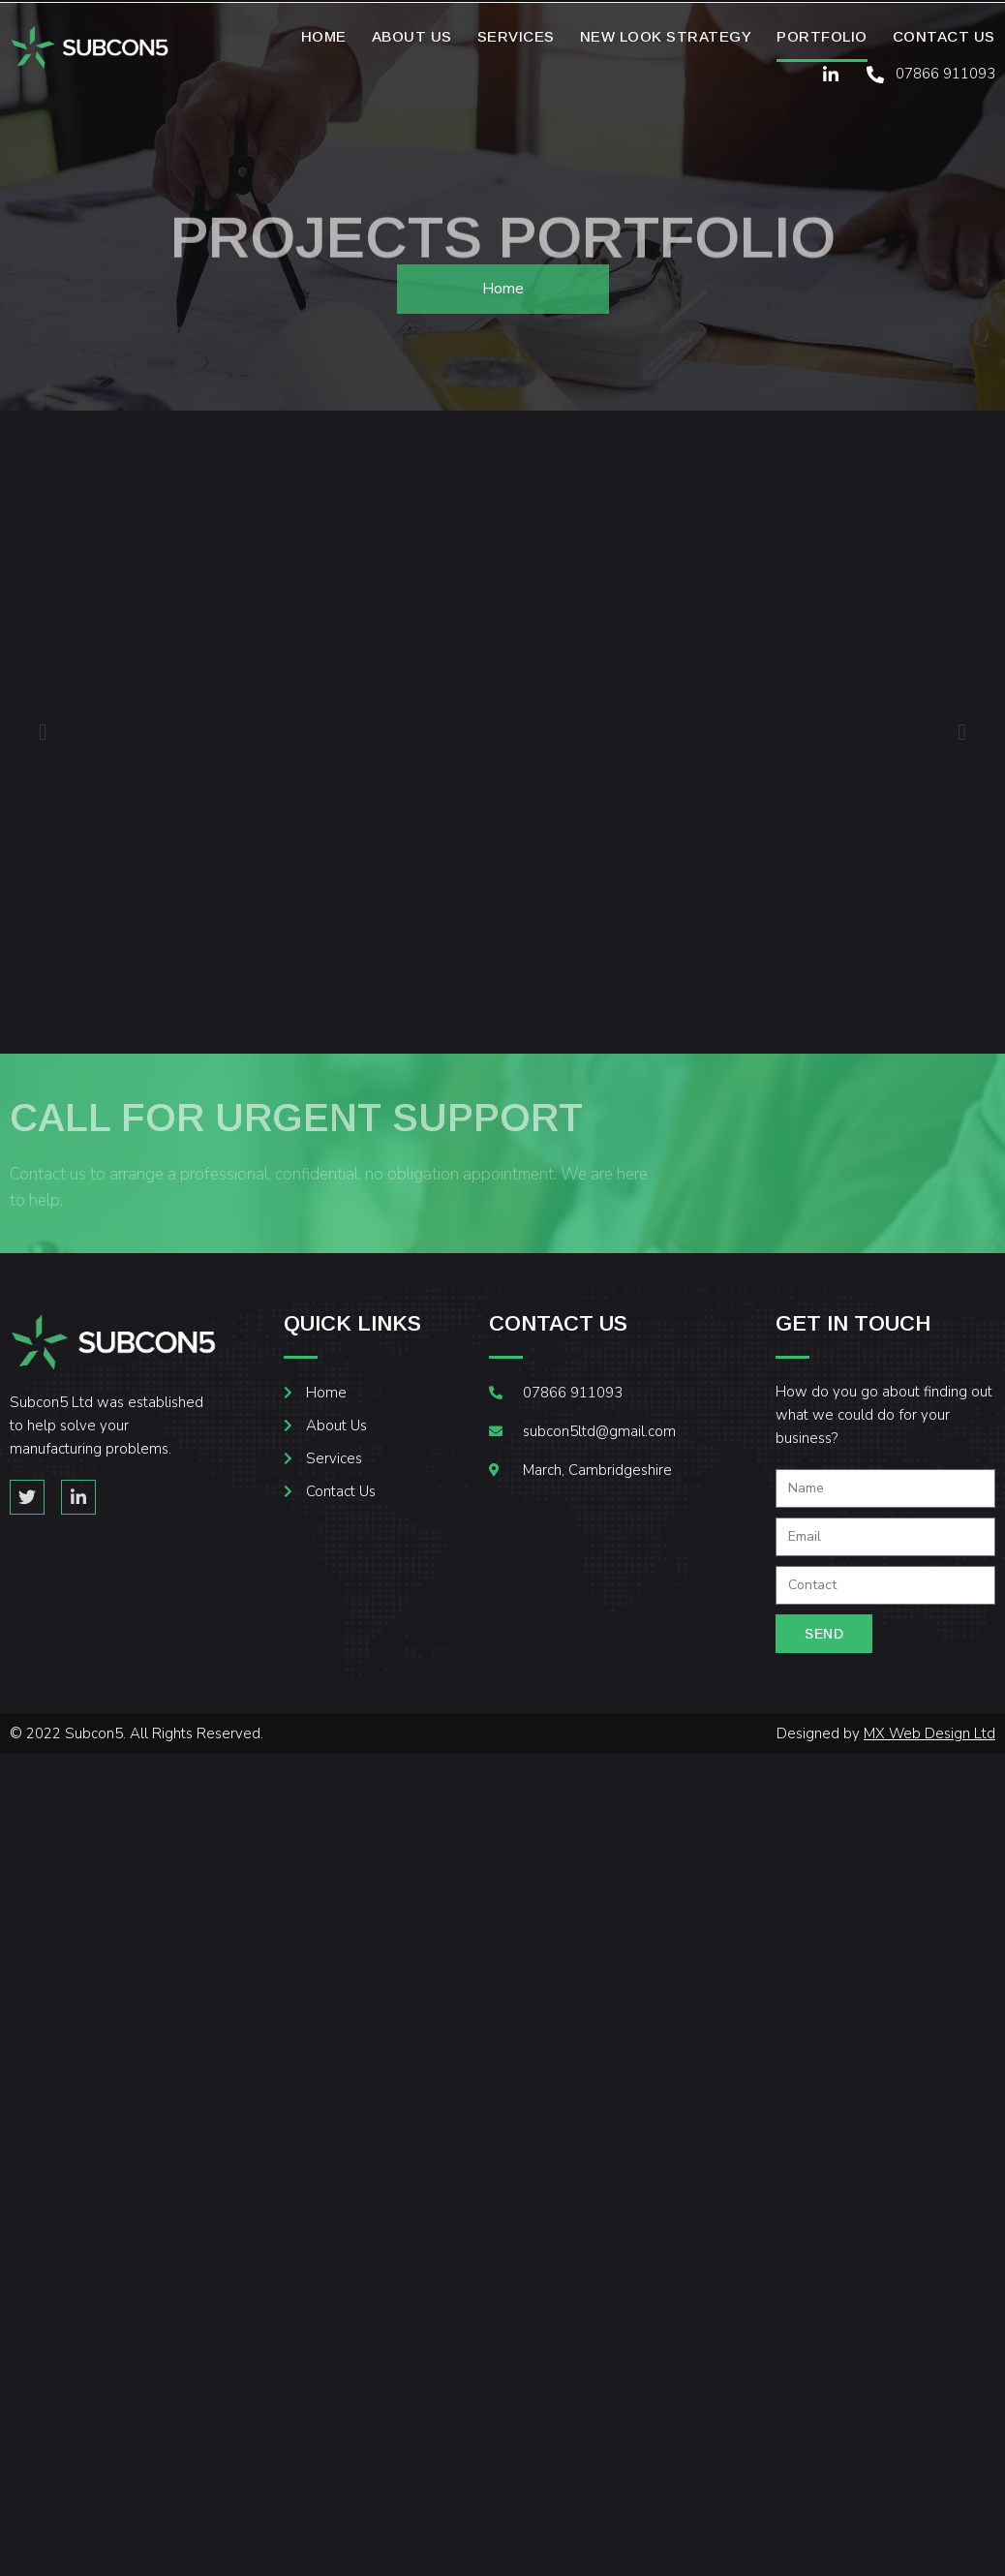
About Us (412, 36)
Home (324, 36)
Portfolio (822, 36)
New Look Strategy (666, 36)
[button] (43, 732)
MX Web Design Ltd (929, 1733)
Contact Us (944, 36)
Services (516, 36)
